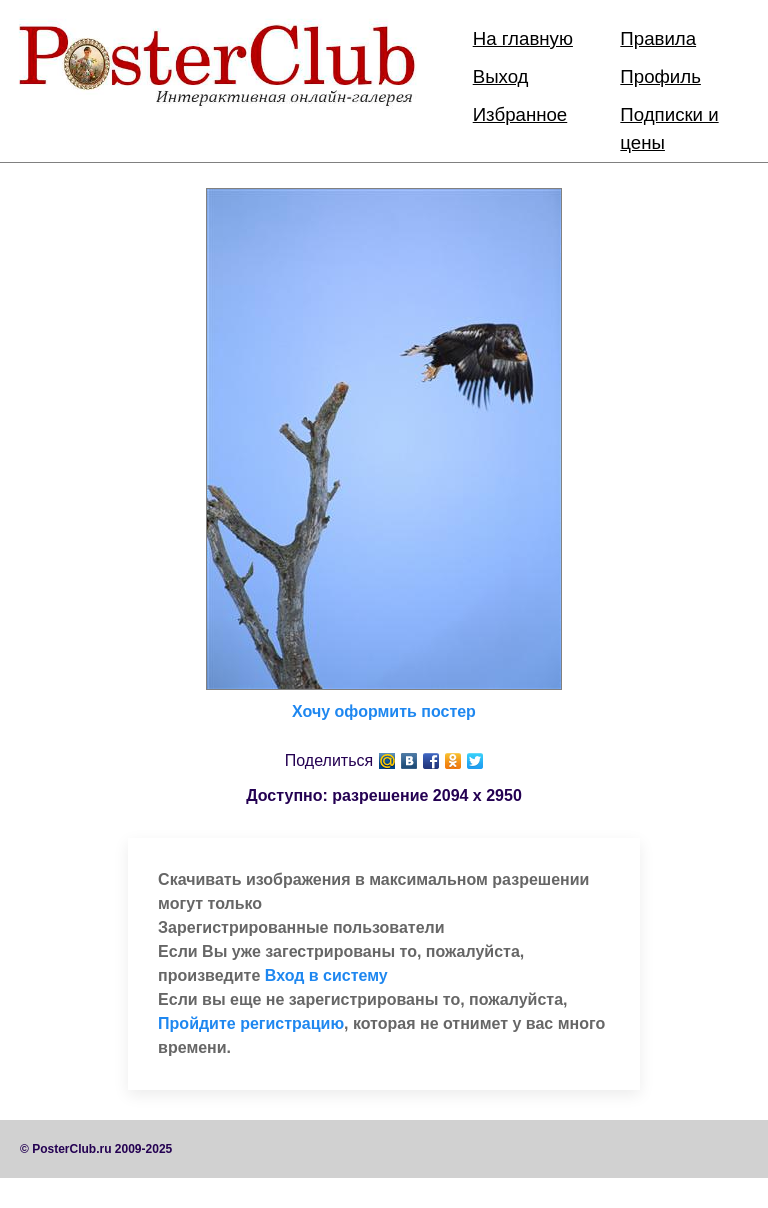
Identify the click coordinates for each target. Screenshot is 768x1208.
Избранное (520, 114)
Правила (658, 38)
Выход (501, 76)
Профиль (660, 76)
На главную (523, 38)
